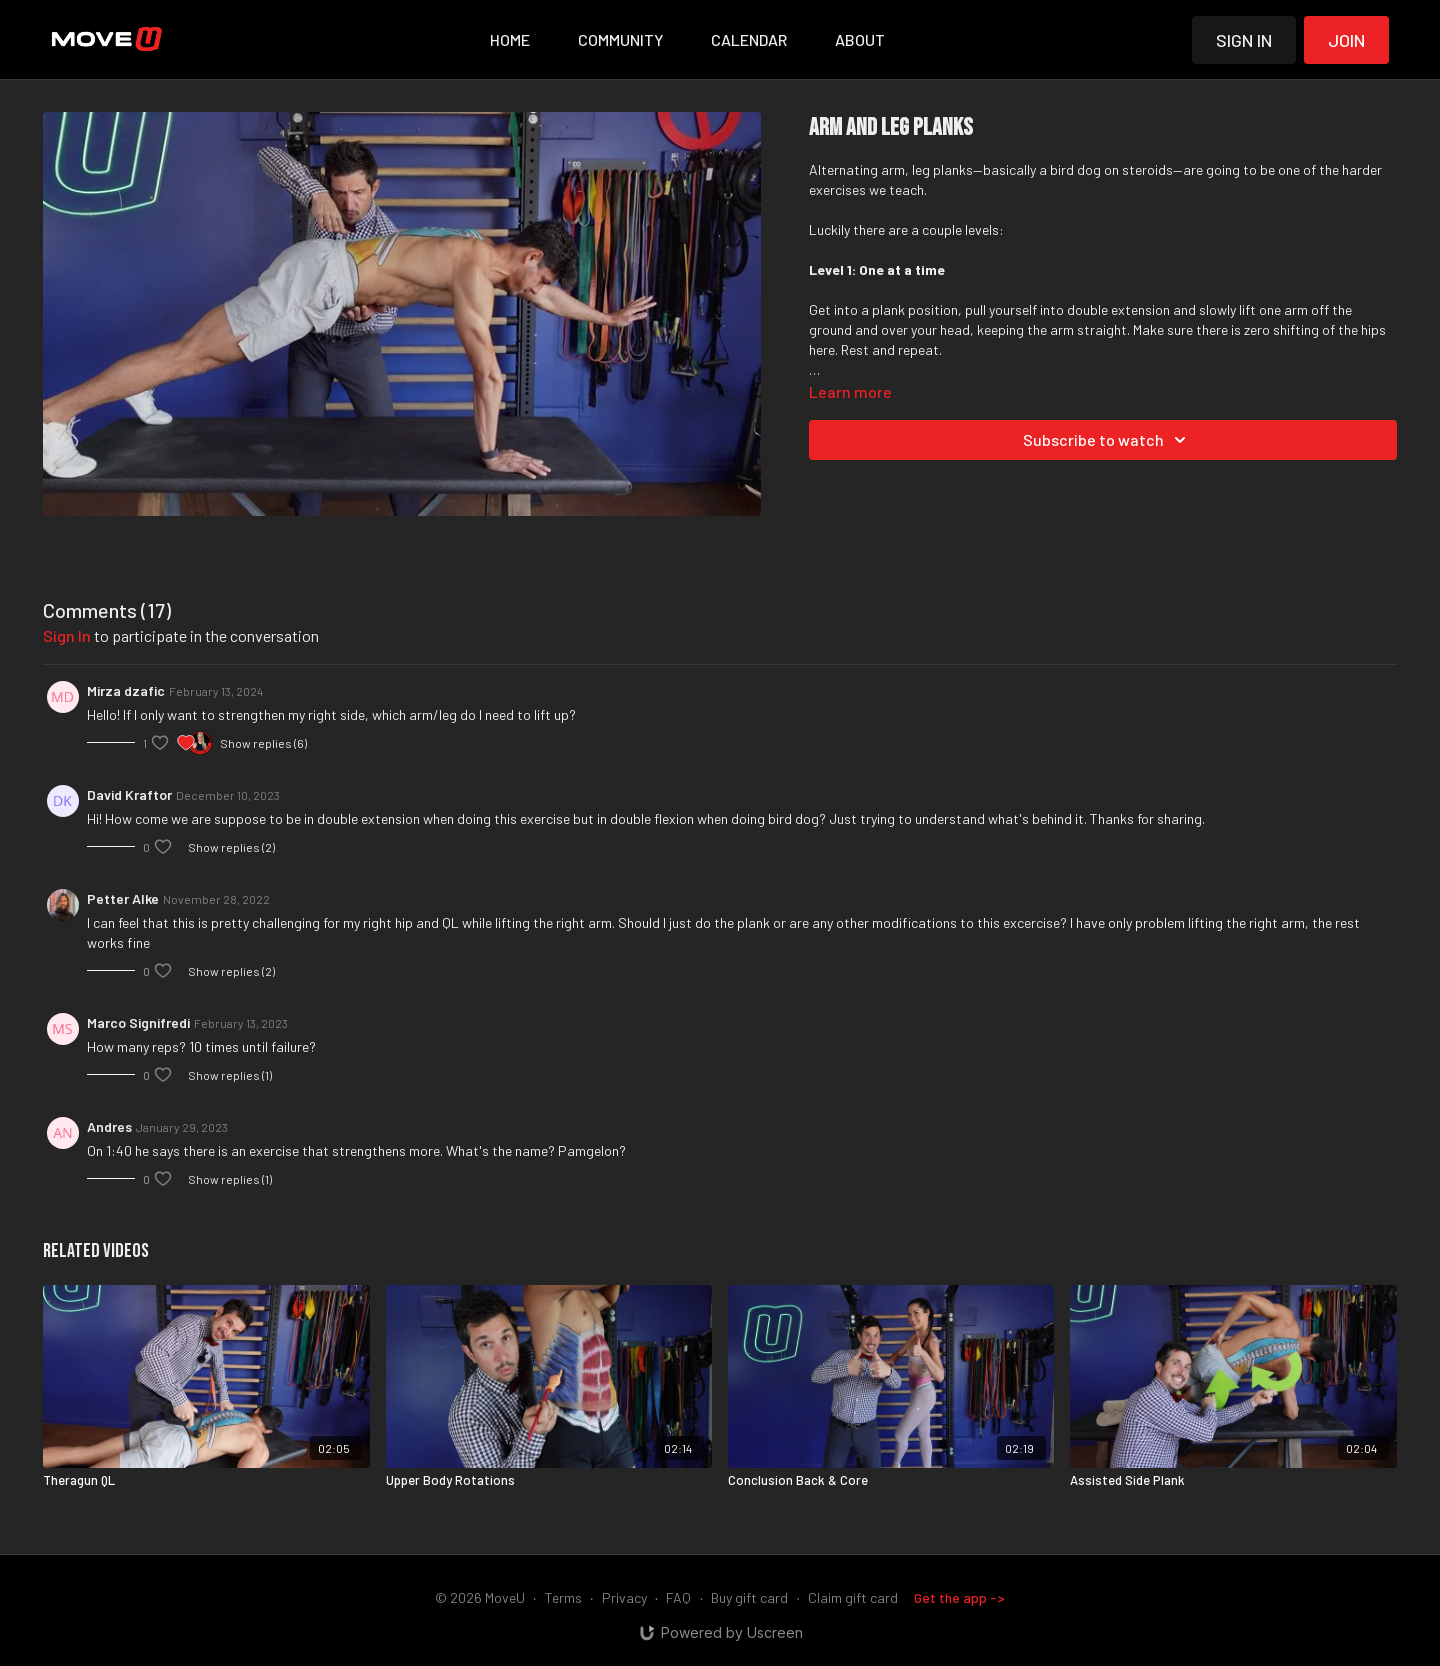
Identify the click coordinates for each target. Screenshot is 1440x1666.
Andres (109, 1126)
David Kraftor (129, 794)
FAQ (678, 1597)
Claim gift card (853, 1597)
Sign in (1244, 40)
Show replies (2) (231, 847)
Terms (563, 1597)
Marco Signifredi (138, 1022)
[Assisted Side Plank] (1233, 1481)
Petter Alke (123, 898)
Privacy (624, 1597)
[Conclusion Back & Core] (891, 1481)
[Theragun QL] (206, 1481)
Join (1346, 40)
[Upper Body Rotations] (549, 1481)
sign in (67, 635)
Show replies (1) (230, 1075)
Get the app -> (959, 1597)
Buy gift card (749, 1597)
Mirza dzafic (126, 690)
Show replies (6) (263, 743)
